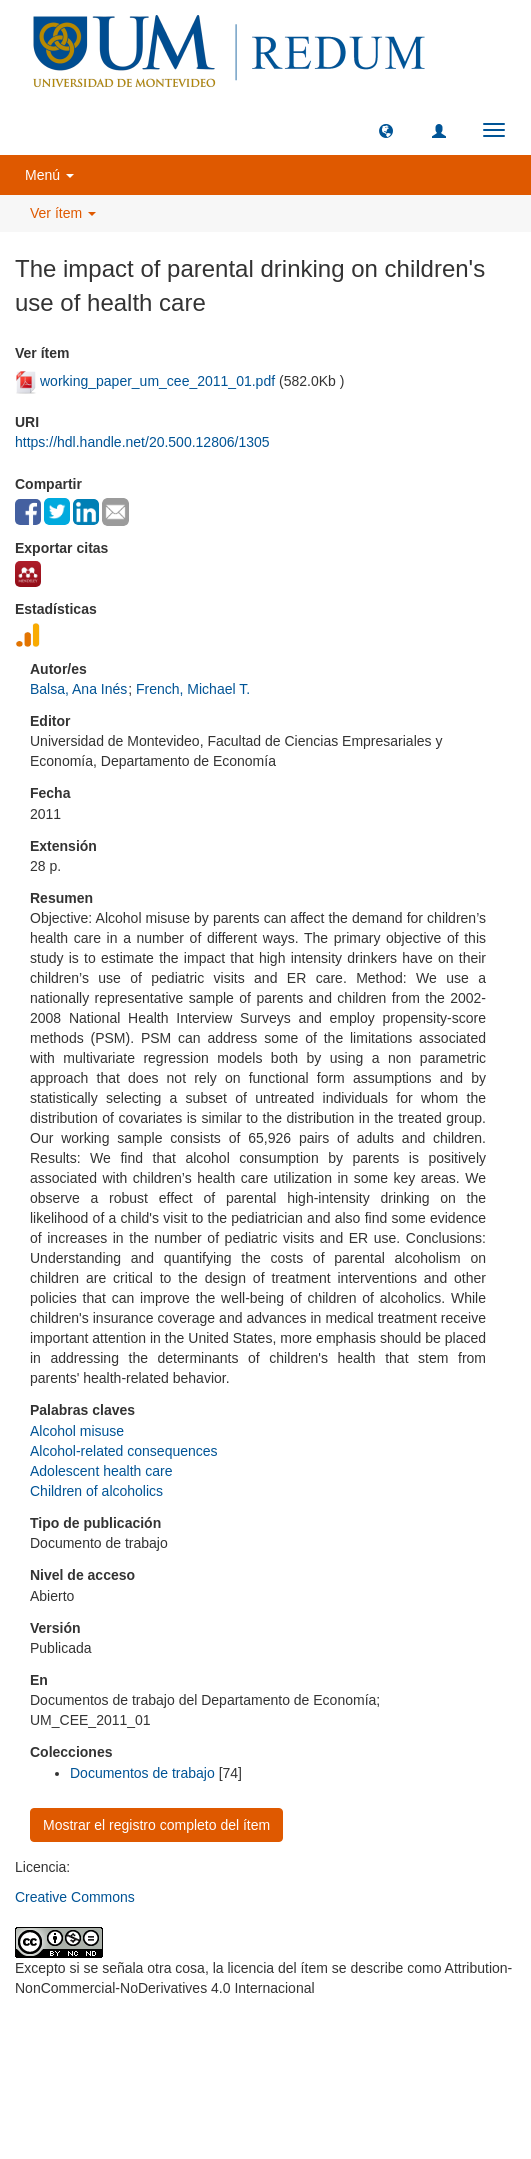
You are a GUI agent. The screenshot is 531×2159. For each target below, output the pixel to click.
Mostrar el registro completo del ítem (156, 1825)
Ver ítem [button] (63, 213)
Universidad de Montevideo (224, 2036)
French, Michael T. (193, 689)
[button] (386, 130)
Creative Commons (75, 1897)
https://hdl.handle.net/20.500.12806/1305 (142, 442)
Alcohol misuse (77, 1431)
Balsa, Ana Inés (78, 689)
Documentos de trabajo (142, 1773)
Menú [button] (49, 175)
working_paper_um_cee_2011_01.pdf (157, 381)
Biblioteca (373, 2036)
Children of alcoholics (96, 1491)
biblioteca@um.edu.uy (265, 2083)
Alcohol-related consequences (124, 1451)
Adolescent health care (101, 1471)
